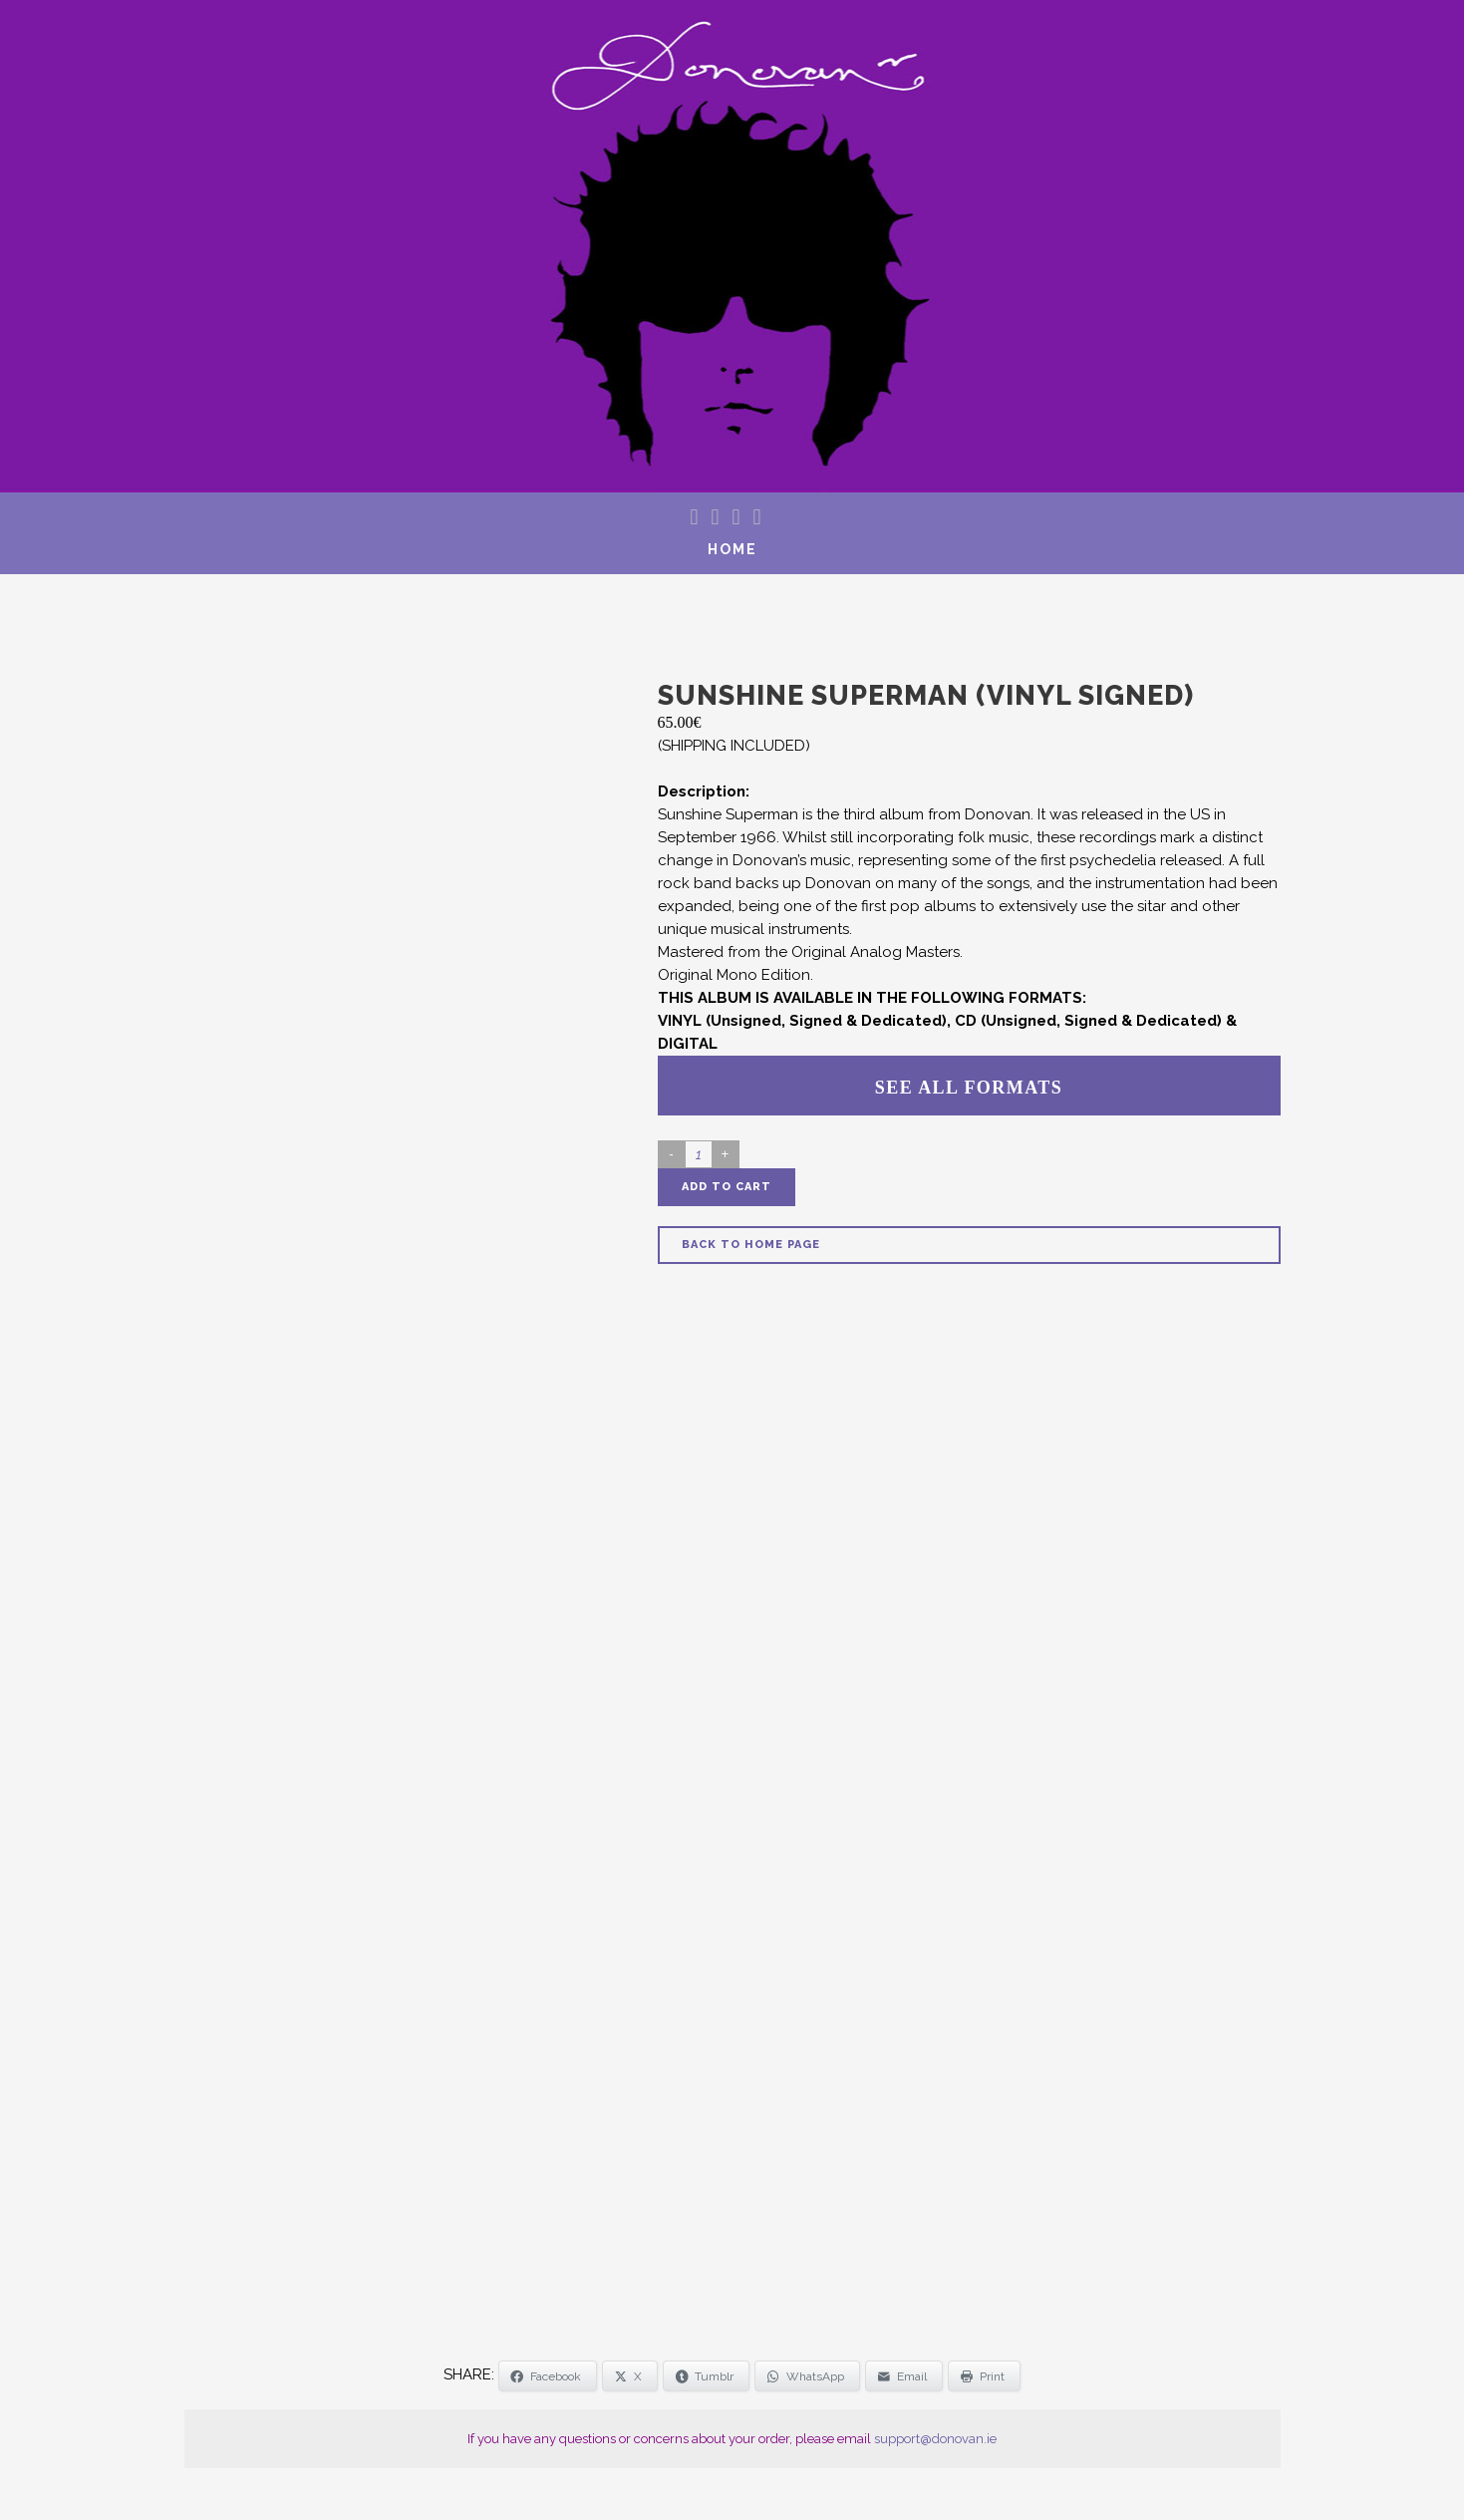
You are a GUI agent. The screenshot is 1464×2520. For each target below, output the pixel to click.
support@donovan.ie (935, 2438)
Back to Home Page (751, 1244)
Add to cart (726, 1186)
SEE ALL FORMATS (968, 1088)
